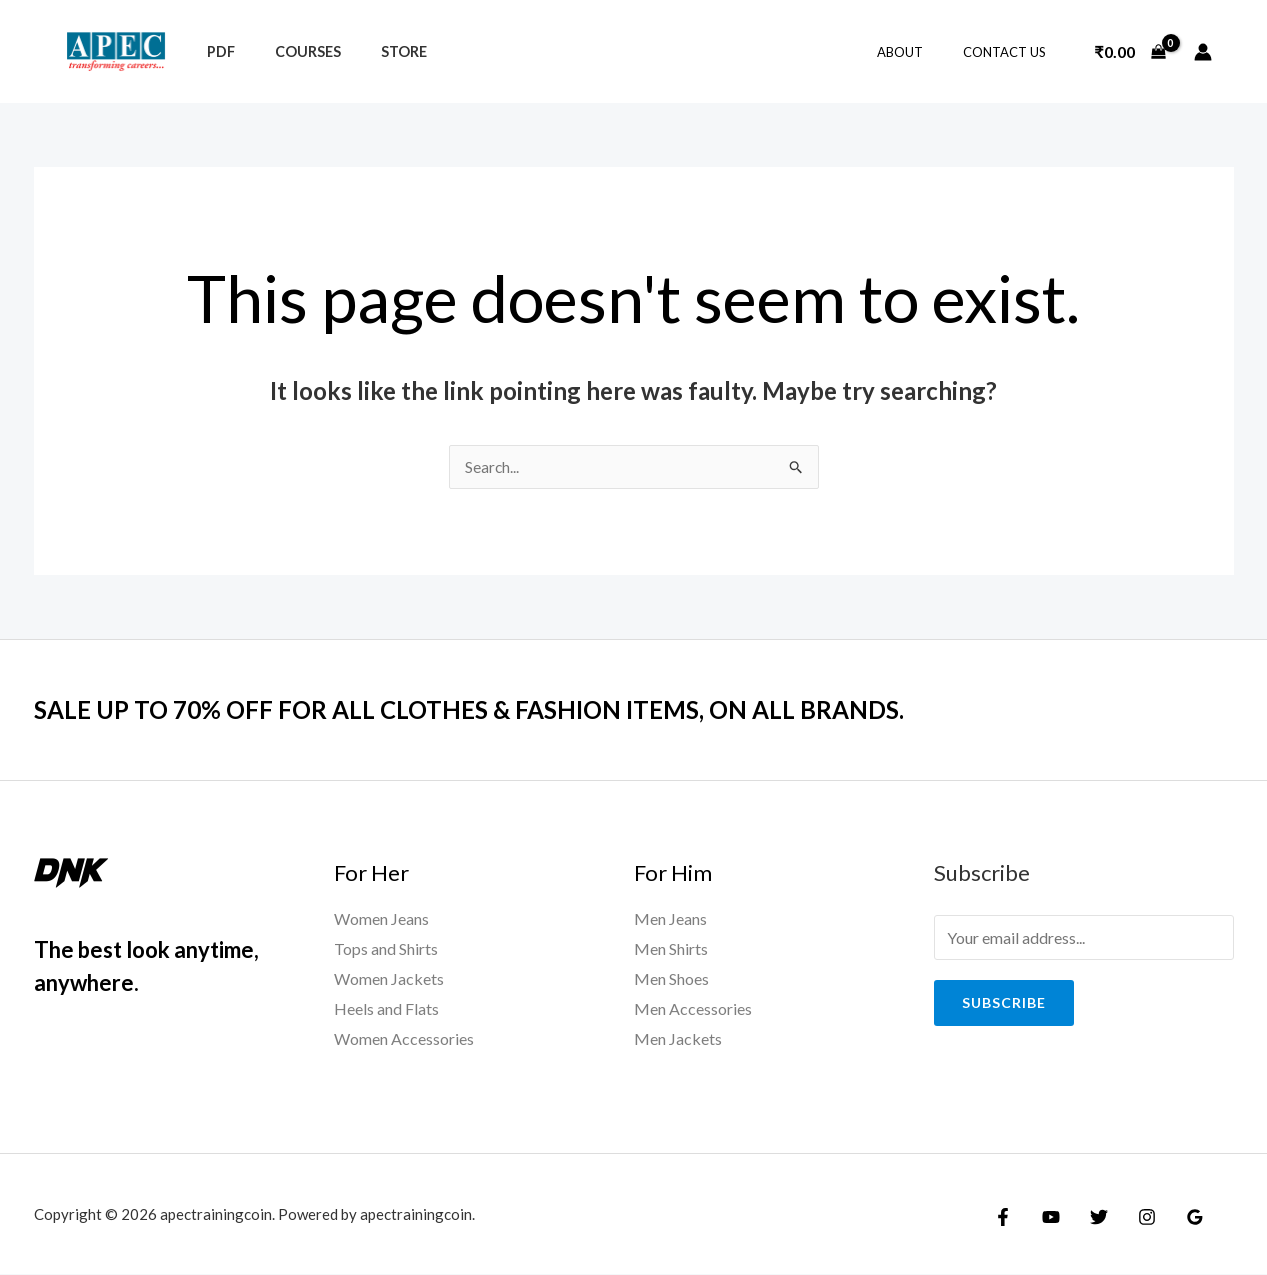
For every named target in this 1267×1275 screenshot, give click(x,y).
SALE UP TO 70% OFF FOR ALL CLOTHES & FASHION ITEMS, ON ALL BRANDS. (498, 710)
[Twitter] (1089, 1217)
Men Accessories (693, 1008)
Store (376, 51)
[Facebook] (1003, 1217)
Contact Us (1011, 52)
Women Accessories (404, 1038)
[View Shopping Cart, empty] (1130, 52)
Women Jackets (389, 979)
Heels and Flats (386, 1008)
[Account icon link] (1203, 52)
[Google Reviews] (1175, 1217)
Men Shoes (671, 979)
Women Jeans (381, 919)
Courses (291, 51)
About (921, 52)
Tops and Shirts (386, 949)
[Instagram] (1132, 1217)
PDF (215, 51)
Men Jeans (670, 919)
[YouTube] (1046, 1217)
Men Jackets (678, 1038)
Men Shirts (671, 949)
